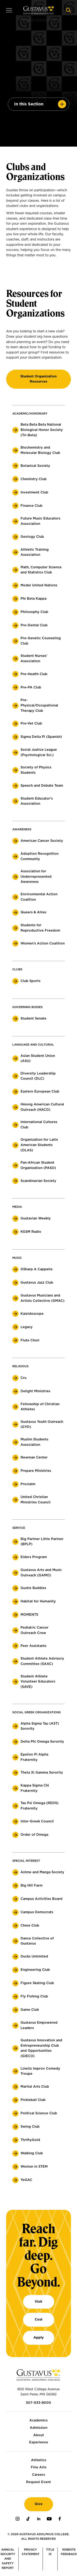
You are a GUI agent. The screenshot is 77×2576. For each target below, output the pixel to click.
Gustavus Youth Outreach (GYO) (42, 1424)
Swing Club (30, 2126)
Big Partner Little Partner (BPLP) (42, 1541)
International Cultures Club (39, 1124)
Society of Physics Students (36, 770)
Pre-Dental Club (34, 625)
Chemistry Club (34, 479)
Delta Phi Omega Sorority (42, 1741)
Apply (38, 2337)
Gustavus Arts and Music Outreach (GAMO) (41, 1572)
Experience (38, 2442)
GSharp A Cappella (36, 1269)
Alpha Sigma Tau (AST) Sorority (40, 1726)
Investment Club (34, 492)
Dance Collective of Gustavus (37, 1941)
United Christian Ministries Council (36, 1499)
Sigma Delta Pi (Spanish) (41, 736)
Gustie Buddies (33, 1588)
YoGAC (26, 2180)
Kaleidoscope (32, 1313)
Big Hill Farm (32, 1885)
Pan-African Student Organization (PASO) (38, 1165)
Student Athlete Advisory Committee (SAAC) (42, 1661)
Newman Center (34, 1457)
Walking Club (32, 2153)
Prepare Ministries (36, 1470)
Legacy (27, 1327)
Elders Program (34, 1557)
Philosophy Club (34, 612)
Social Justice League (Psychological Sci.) (39, 752)
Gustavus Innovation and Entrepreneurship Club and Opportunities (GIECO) (41, 2048)
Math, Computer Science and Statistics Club (41, 570)
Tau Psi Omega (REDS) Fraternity (40, 1805)
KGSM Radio (31, 1231)
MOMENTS (29, 1614)
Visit (38, 2301)
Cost (39, 2319)
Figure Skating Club (37, 1983)
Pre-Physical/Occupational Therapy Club (39, 705)
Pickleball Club (33, 2100)
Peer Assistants (33, 1645)
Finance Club (32, 505)
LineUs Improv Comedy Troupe (40, 2071)
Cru (23, 1378)
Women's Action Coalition (43, 943)
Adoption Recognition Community (40, 856)
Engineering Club (35, 1969)
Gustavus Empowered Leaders (39, 2025)
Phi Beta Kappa (33, 598)
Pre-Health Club (34, 674)
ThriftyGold (30, 2140)
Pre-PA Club (31, 687)
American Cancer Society (42, 840)
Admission (38, 2427)
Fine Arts (38, 2467)
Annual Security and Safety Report (7, 2559)
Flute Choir (30, 1340)
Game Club (30, 2009)
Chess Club (30, 1925)
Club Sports (30, 981)
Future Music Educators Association (40, 521)
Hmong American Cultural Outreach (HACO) (42, 1107)
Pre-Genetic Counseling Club (41, 641)
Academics (38, 2420)
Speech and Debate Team (42, 785)
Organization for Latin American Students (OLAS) (39, 1145)
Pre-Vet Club (31, 723)
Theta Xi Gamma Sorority (42, 1772)
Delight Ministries (35, 1391)
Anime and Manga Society (42, 1872)
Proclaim (28, 1484)
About (38, 2435)
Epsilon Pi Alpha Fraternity (34, 1757)
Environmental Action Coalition (39, 897)
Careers (38, 2474)
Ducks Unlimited (34, 1956)
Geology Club (32, 536)
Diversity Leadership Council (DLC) (38, 1076)
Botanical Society (35, 465)
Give (39, 2504)
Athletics (38, 2460)
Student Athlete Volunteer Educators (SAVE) (38, 1681)
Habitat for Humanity (38, 1601)
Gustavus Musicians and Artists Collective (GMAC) (42, 1298)
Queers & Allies (33, 912)
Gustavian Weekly (36, 1218)
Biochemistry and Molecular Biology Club (40, 450)
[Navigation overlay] (9, 10)
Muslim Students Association (34, 1442)
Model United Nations (39, 585)
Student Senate (33, 1018)
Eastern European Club (40, 1091)
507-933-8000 (38, 2402)
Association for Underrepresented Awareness (36, 876)
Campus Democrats (37, 1912)
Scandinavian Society (38, 1181)
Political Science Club (39, 2113)
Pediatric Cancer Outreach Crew (34, 1630)
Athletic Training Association (35, 552)
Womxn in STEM (34, 2166)
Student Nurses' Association (34, 658)
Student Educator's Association (37, 801)
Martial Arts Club (35, 2086)
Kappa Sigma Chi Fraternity (35, 1788)
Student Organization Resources (38, 379)
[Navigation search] (68, 10)
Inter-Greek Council (37, 1821)
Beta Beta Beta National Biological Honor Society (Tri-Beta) (42, 430)
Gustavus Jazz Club (37, 1282)
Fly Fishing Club (34, 1996)
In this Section (28, 104)
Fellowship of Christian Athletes (40, 1407)
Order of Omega (34, 1834)
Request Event (38, 2482)
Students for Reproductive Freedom (40, 928)
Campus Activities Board (41, 1898)
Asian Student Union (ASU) (38, 1058)
